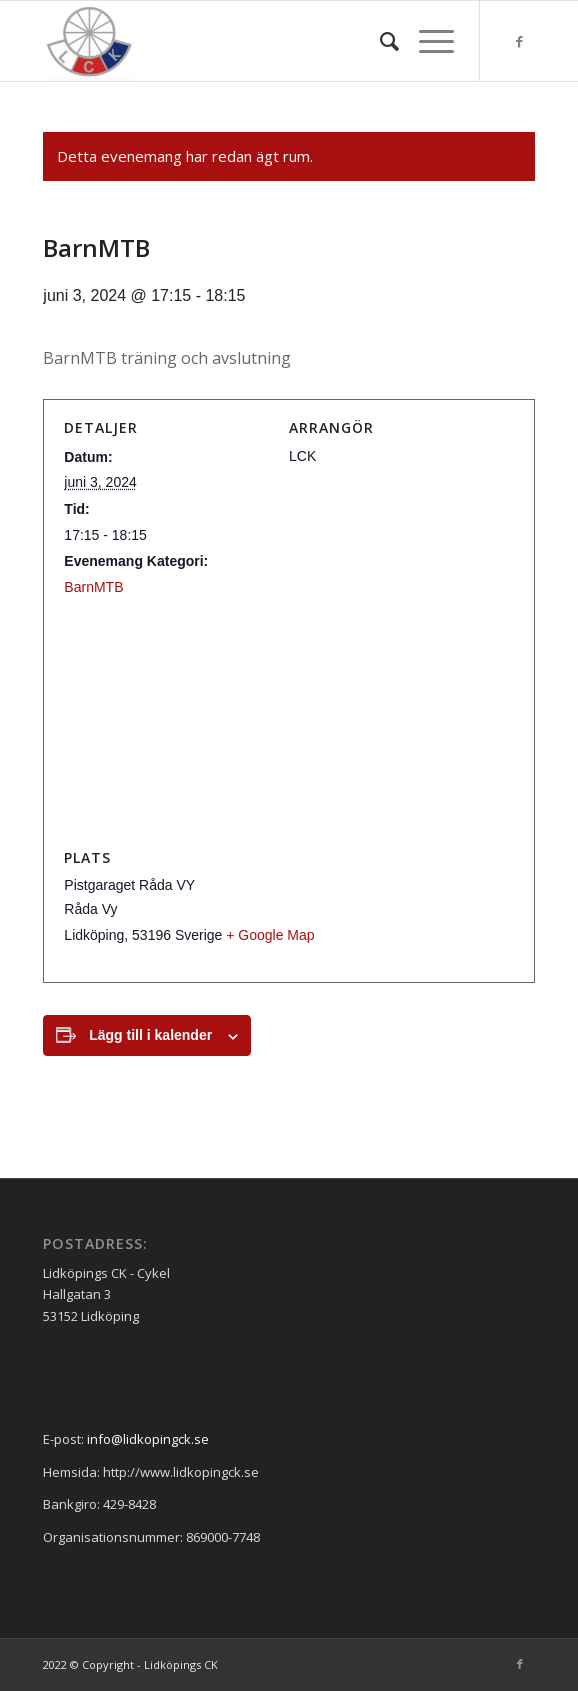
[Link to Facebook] (520, 41)
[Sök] (379, 41)
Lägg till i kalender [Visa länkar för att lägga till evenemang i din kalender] (150, 1035)
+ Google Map (270, 935)
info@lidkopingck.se (148, 1439)
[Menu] (426, 41)
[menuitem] (379, 41)
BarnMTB (93, 587)
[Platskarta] (288, 722)
